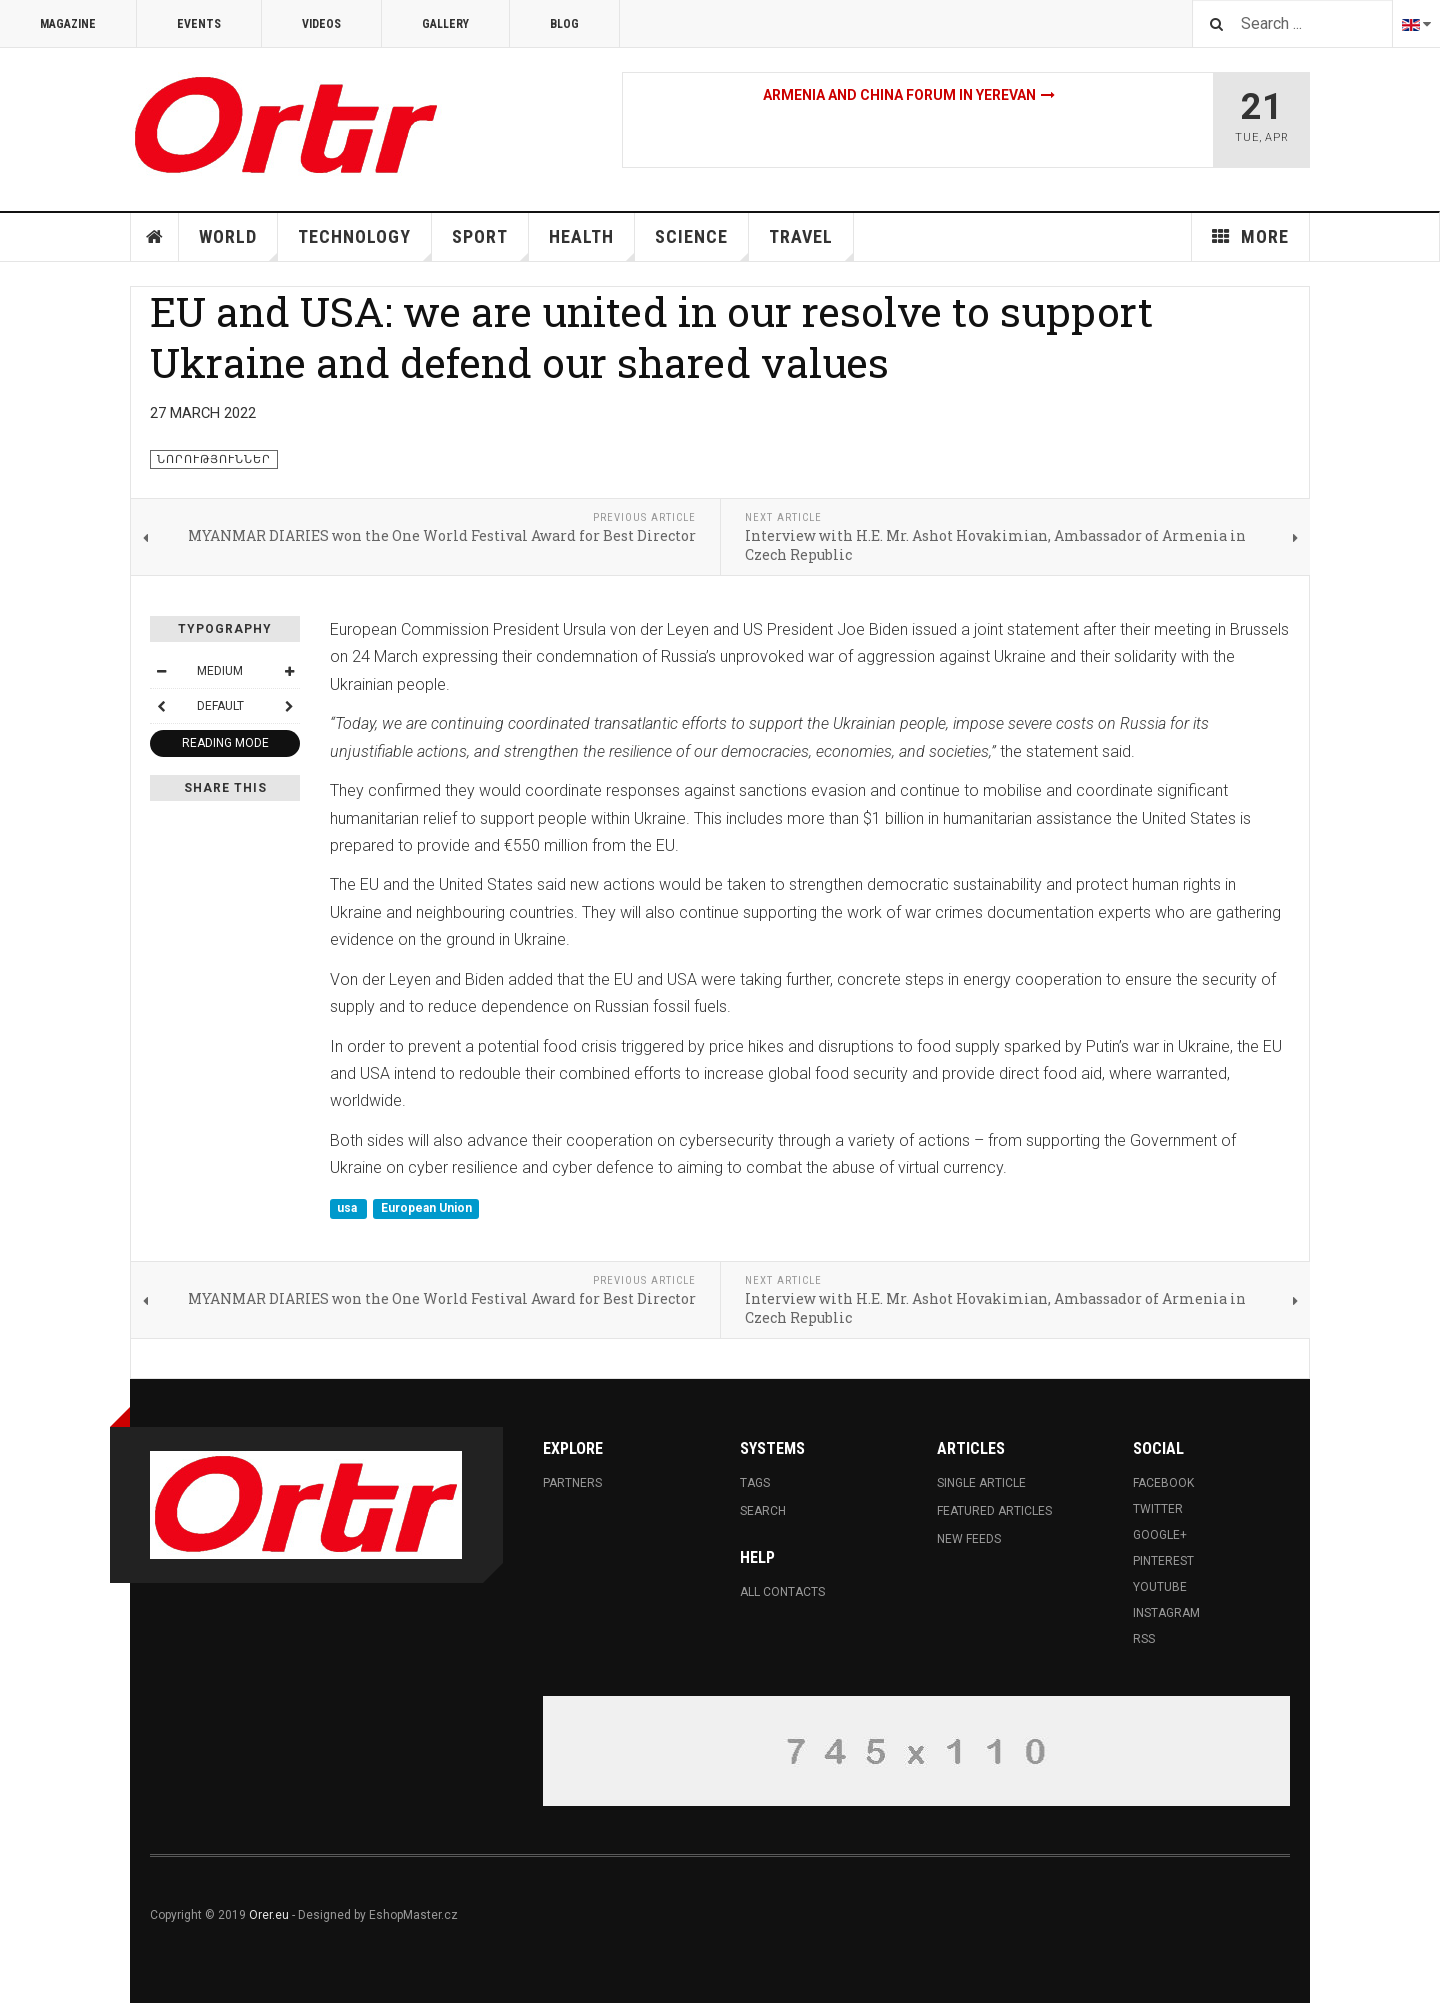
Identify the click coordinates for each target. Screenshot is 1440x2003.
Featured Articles (994, 1511)
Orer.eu (269, 1915)
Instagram (1166, 1613)
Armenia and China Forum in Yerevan (899, 95)
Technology (365, 243)
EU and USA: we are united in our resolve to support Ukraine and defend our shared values (651, 336)
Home (155, 237)
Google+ (1160, 1535)
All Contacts (782, 1592)
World (238, 243)
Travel (811, 243)
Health (592, 243)
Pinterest (1163, 1561)
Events (199, 24)
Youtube (1160, 1587)
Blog (564, 24)
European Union (426, 1209)
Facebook (1163, 1483)
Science (702, 243)
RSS (1144, 1639)
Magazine (68, 24)
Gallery (445, 24)
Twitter (1158, 1509)
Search (763, 1511)
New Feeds (969, 1539)
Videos (321, 24)
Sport (490, 243)
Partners (572, 1483)
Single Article (981, 1483)
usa (348, 1209)
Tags (755, 1483)
